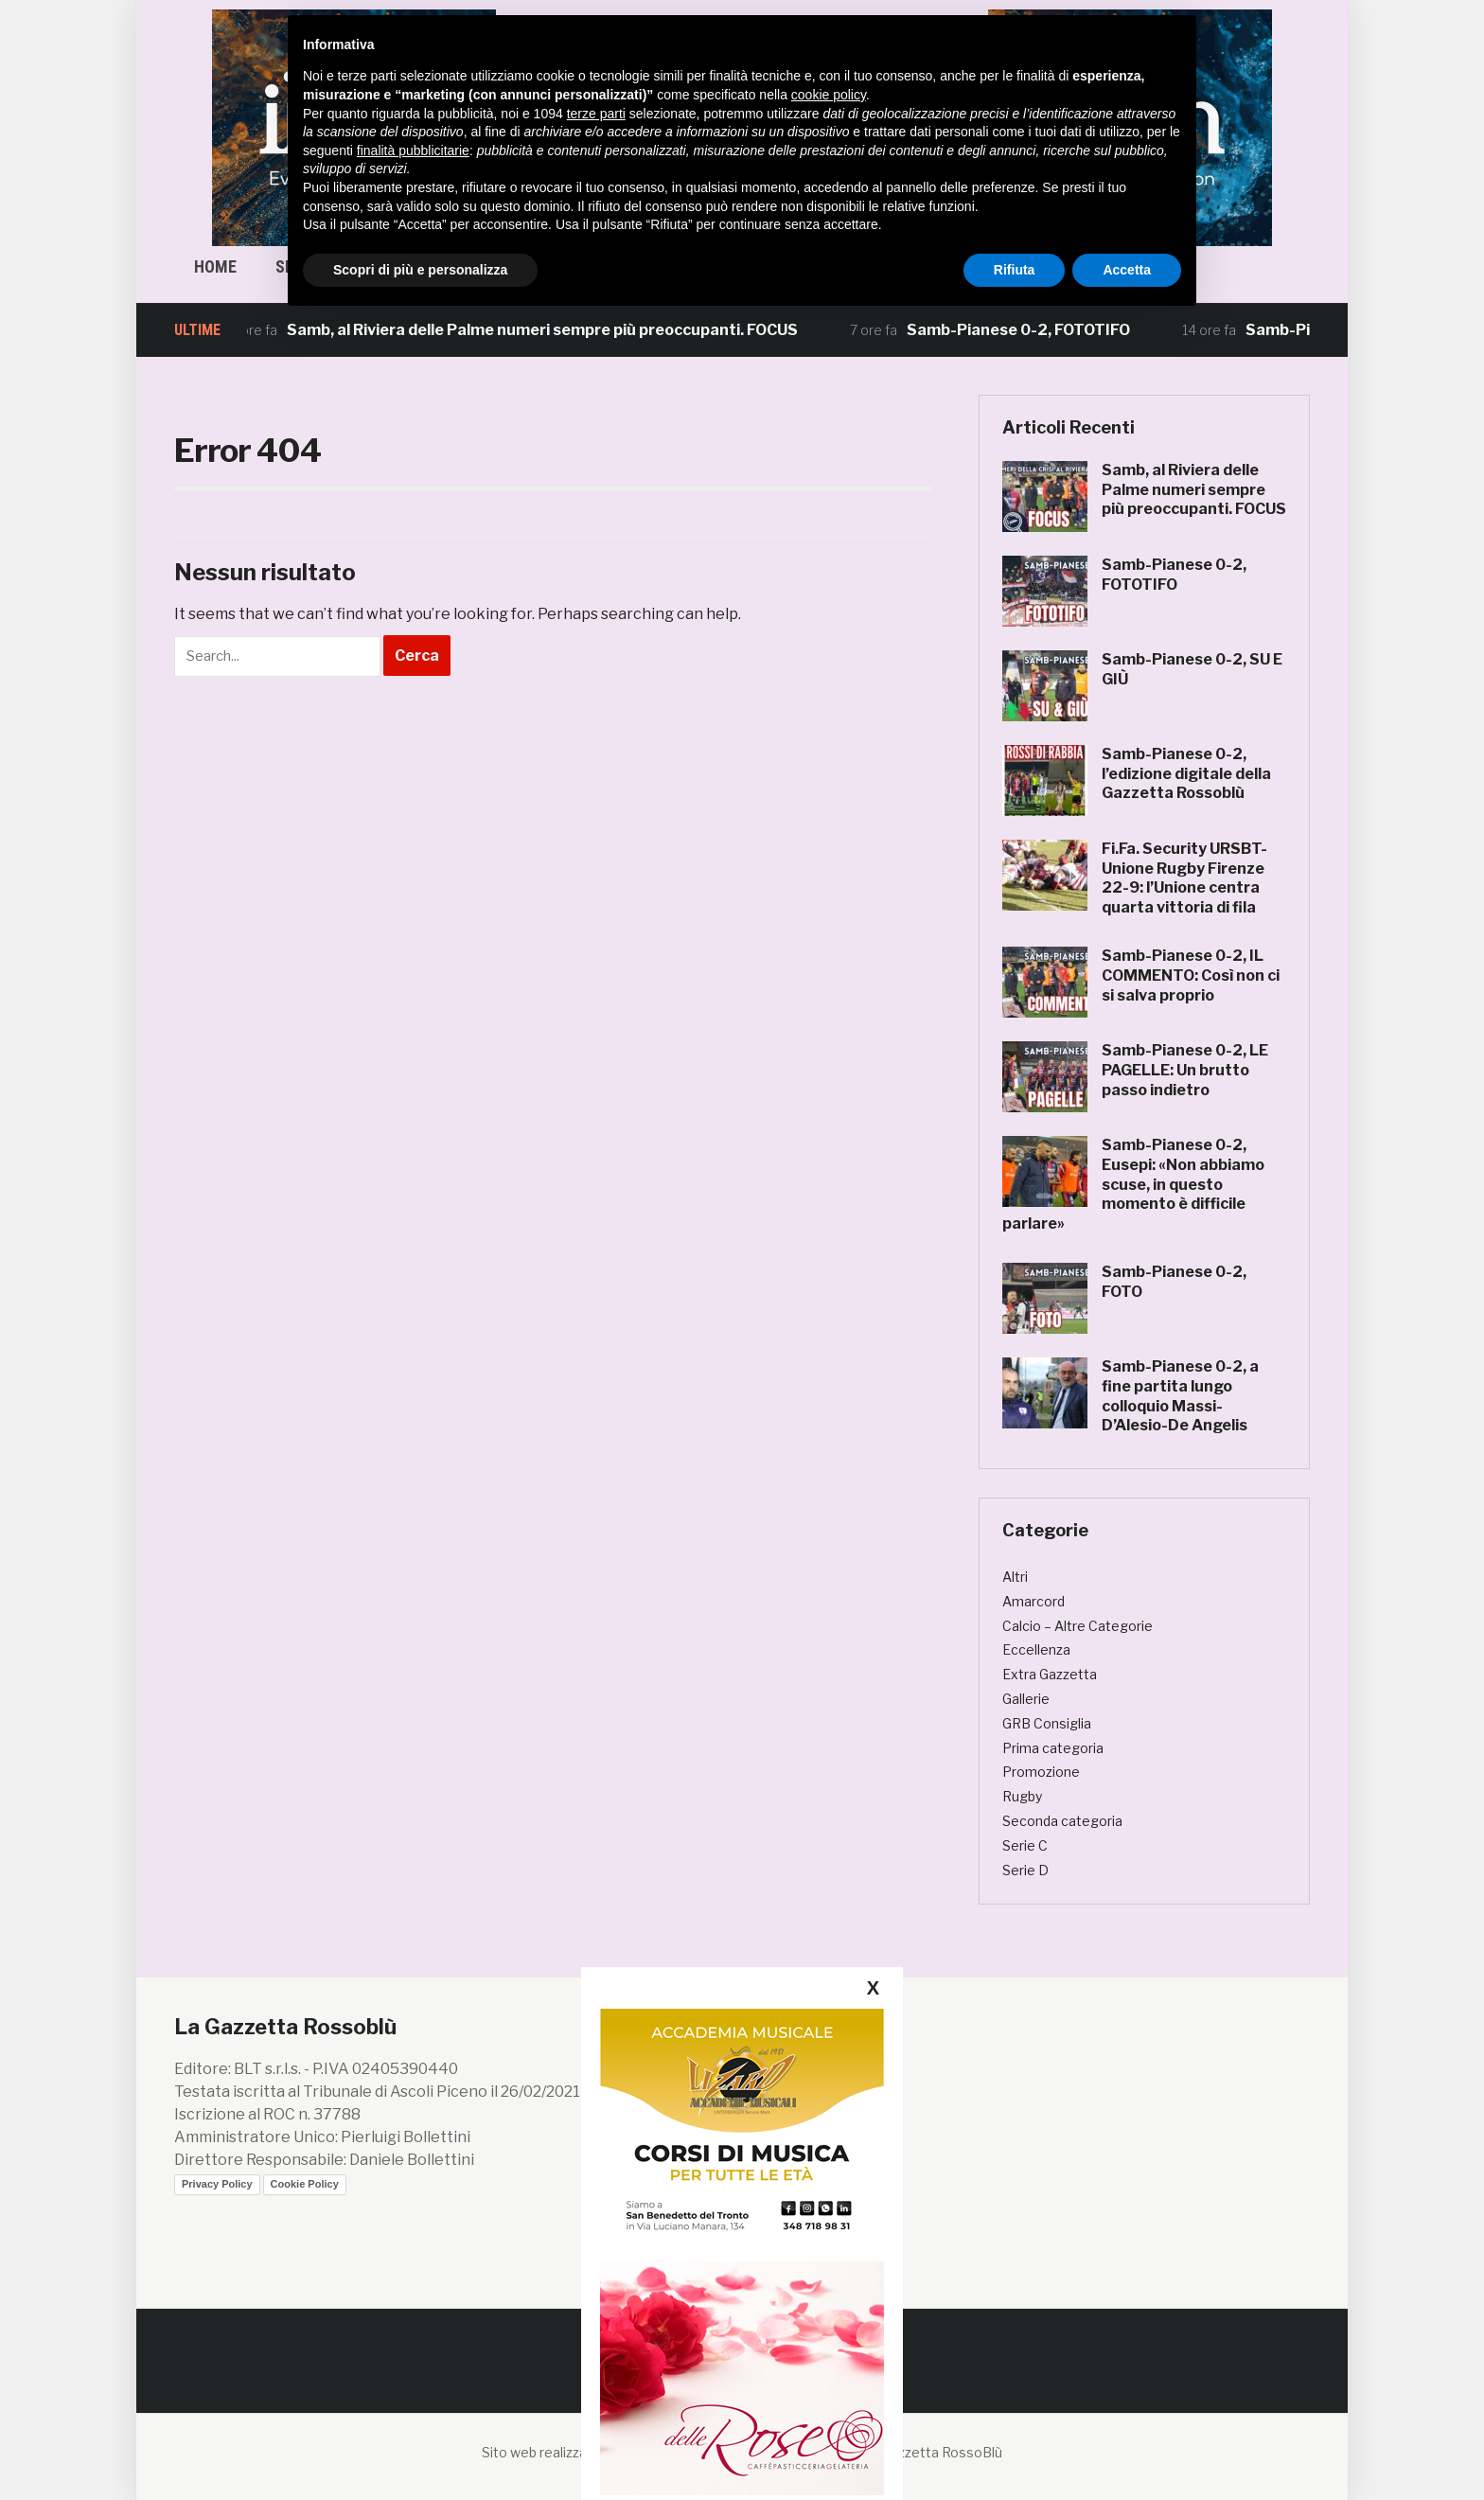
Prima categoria (1053, 1748)
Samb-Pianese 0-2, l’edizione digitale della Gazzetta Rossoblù (1186, 774)
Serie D (1025, 1870)
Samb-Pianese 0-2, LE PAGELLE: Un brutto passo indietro (1185, 1070)
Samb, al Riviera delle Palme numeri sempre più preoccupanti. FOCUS (554, 330)
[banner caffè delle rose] (742, 2377)
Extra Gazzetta (1049, 1674)
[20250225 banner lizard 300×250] (742, 2126)
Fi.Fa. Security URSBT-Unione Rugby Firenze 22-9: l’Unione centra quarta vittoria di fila (1184, 878)
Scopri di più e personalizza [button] (420, 269)
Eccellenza (1036, 1649)
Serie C (1025, 1845)
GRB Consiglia (1046, 1723)
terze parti (596, 113)
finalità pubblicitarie (413, 150)
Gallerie (1026, 1699)
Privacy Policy (217, 2184)
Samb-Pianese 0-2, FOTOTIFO (1030, 330)
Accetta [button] (1127, 269)
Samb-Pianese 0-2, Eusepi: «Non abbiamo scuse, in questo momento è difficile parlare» (1133, 1184)
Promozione (1041, 1772)
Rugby (1022, 1796)
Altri (1015, 1577)
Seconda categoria (1062, 1821)
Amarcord (1033, 1601)
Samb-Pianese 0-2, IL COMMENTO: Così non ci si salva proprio (1191, 975)
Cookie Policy (305, 2184)
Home (215, 266)
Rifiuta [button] (1014, 269)
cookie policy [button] (828, 94)
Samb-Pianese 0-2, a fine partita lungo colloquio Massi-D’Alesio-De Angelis (1180, 1395)
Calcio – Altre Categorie (1077, 1626)
